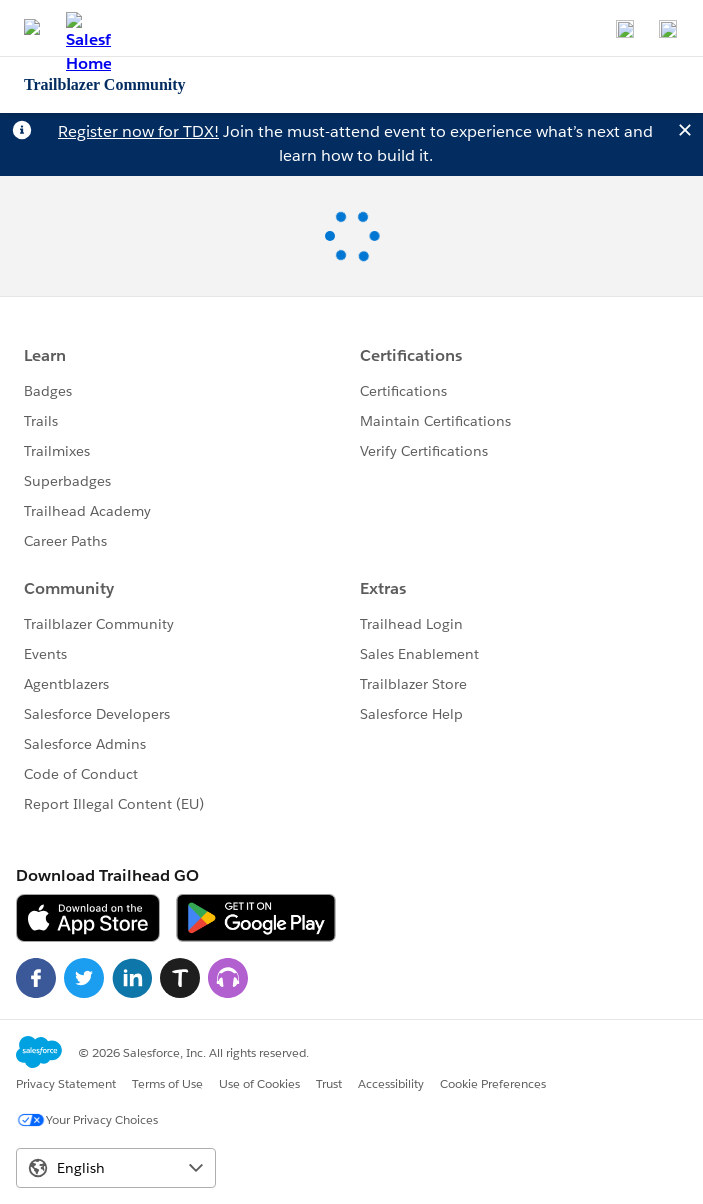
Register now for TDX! (138, 131)
